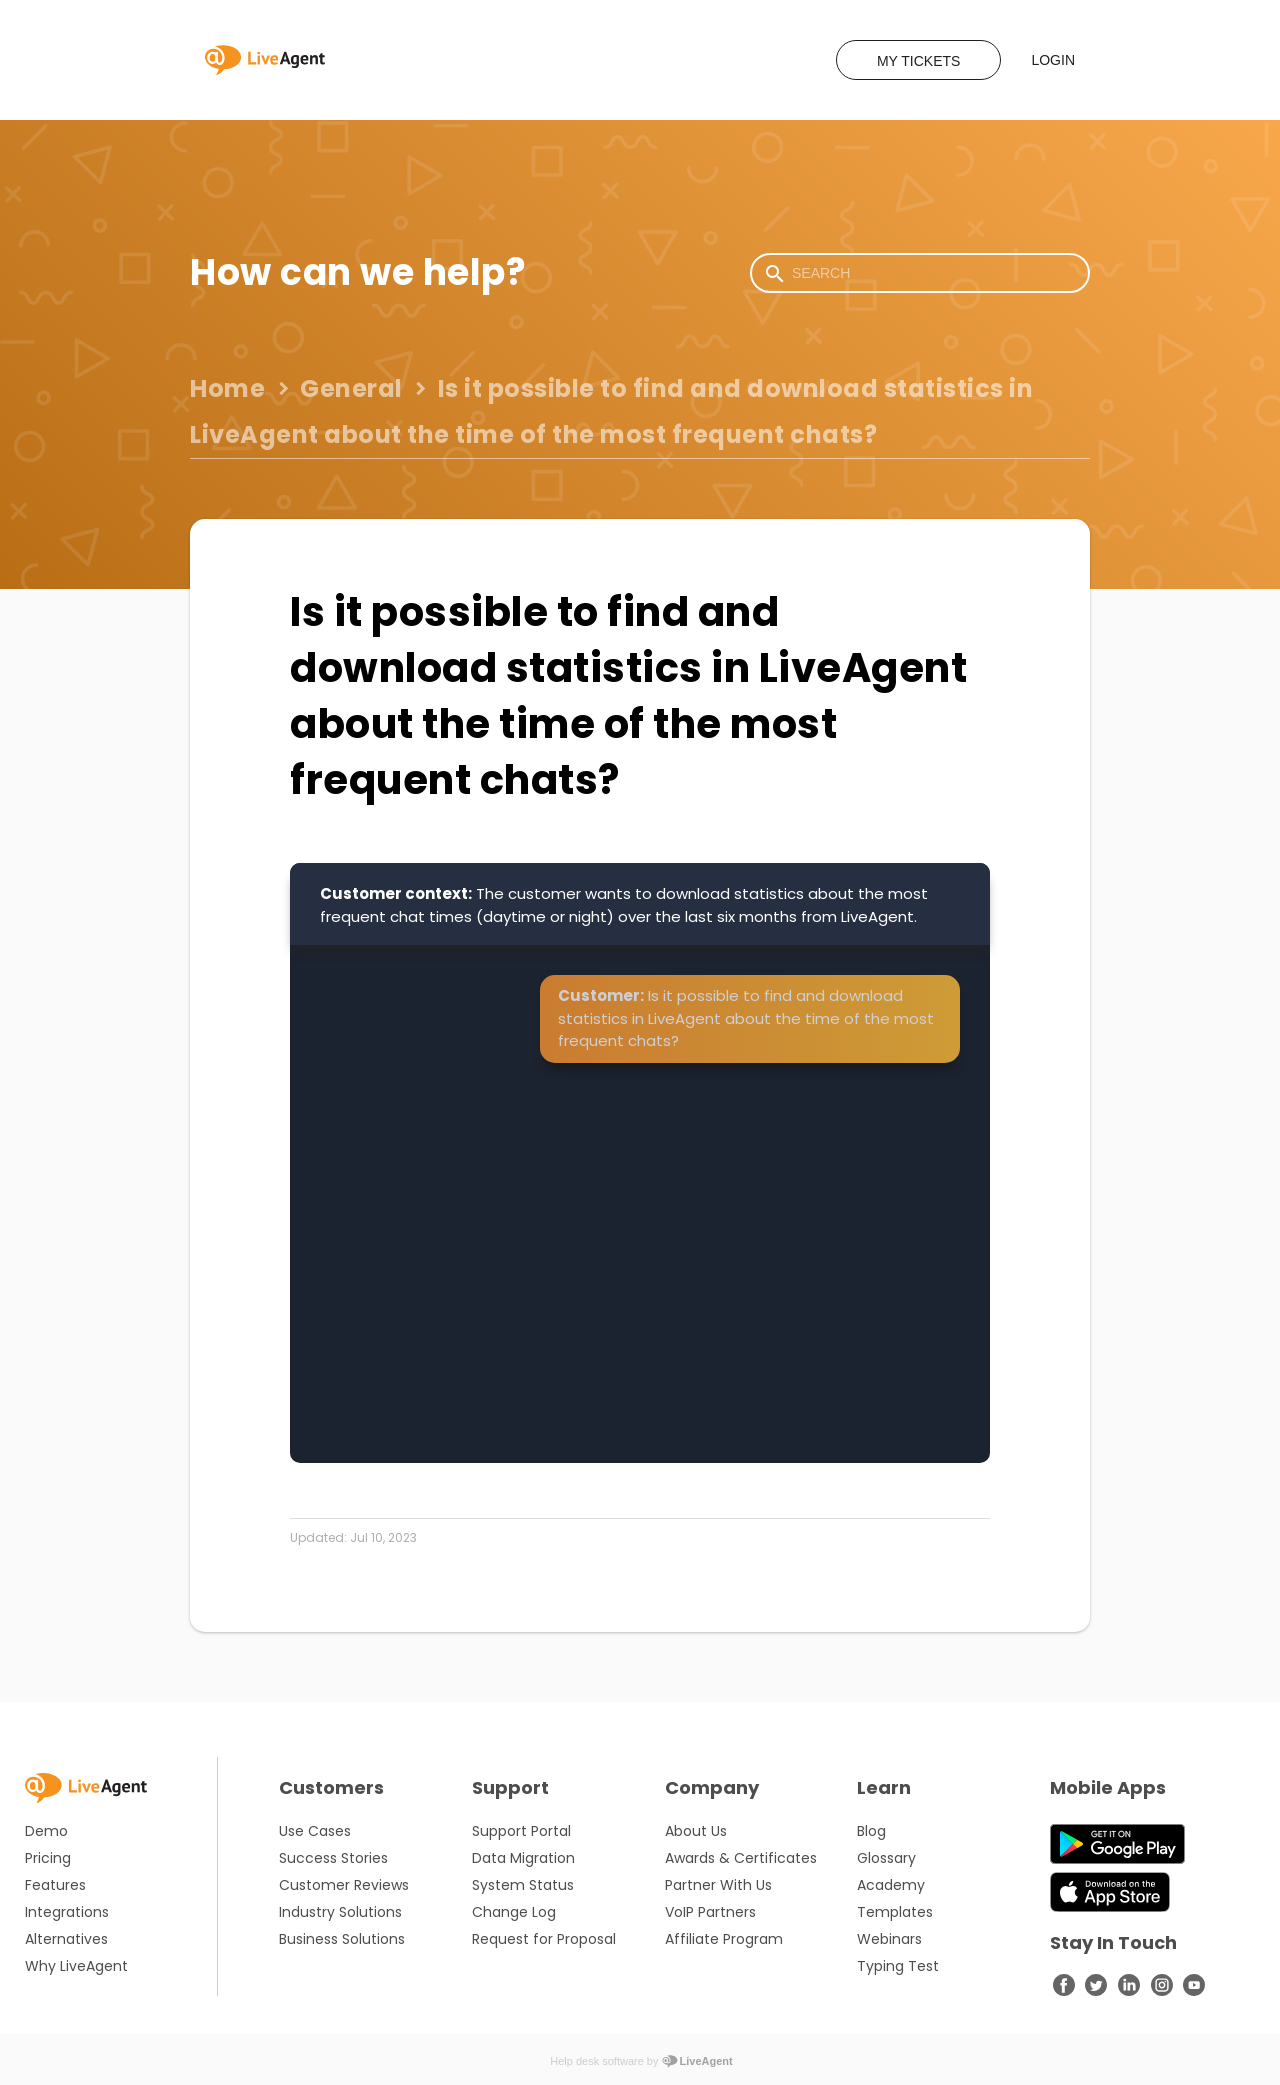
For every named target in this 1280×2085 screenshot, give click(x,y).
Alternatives (66, 1939)
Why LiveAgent (76, 1966)
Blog (871, 1831)
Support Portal (521, 1831)
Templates (895, 1912)
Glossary (886, 1858)
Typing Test (898, 1966)
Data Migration (523, 1858)
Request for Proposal (544, 1939)
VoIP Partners (710, 1912)
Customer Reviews (344, 1885)
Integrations (67, 1912)
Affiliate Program (724, 1939)
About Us (696, 1831)
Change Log (514, 1912)
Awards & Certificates (741, 1858)
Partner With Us (718, 1885)
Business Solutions (342, 1939)
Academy (891, 1885)
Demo (46, 1831)
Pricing (48, 1858)
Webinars (889, 1939)
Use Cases (315, 1831)
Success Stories (333, 1858)
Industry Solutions (340, 1912)
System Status (523, 1885)
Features (55, 1885)
